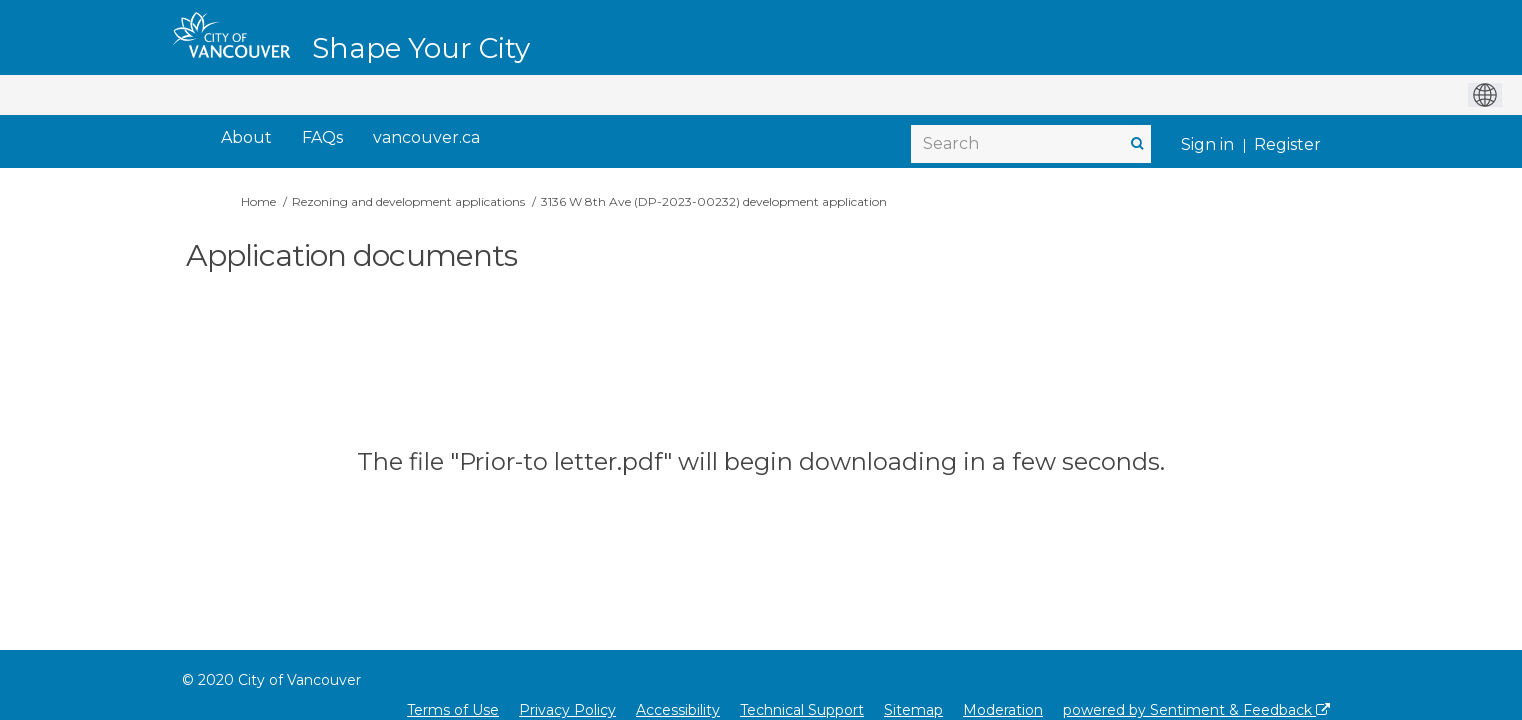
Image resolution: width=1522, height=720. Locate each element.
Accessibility (678, 710)
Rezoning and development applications (408, 201)
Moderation (1003, 710)
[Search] (1031, 144)
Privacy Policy (567, 710)
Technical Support (802, 710)
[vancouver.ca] (426, 138)
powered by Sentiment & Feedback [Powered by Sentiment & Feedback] (1196, 710)
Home (258, 201)
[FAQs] (322, 138)
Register (1287, 144)
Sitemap (913, 710)
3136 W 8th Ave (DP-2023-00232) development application (714, 201)
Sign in (1207, 144)
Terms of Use (453, 710)
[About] (246, 138)
